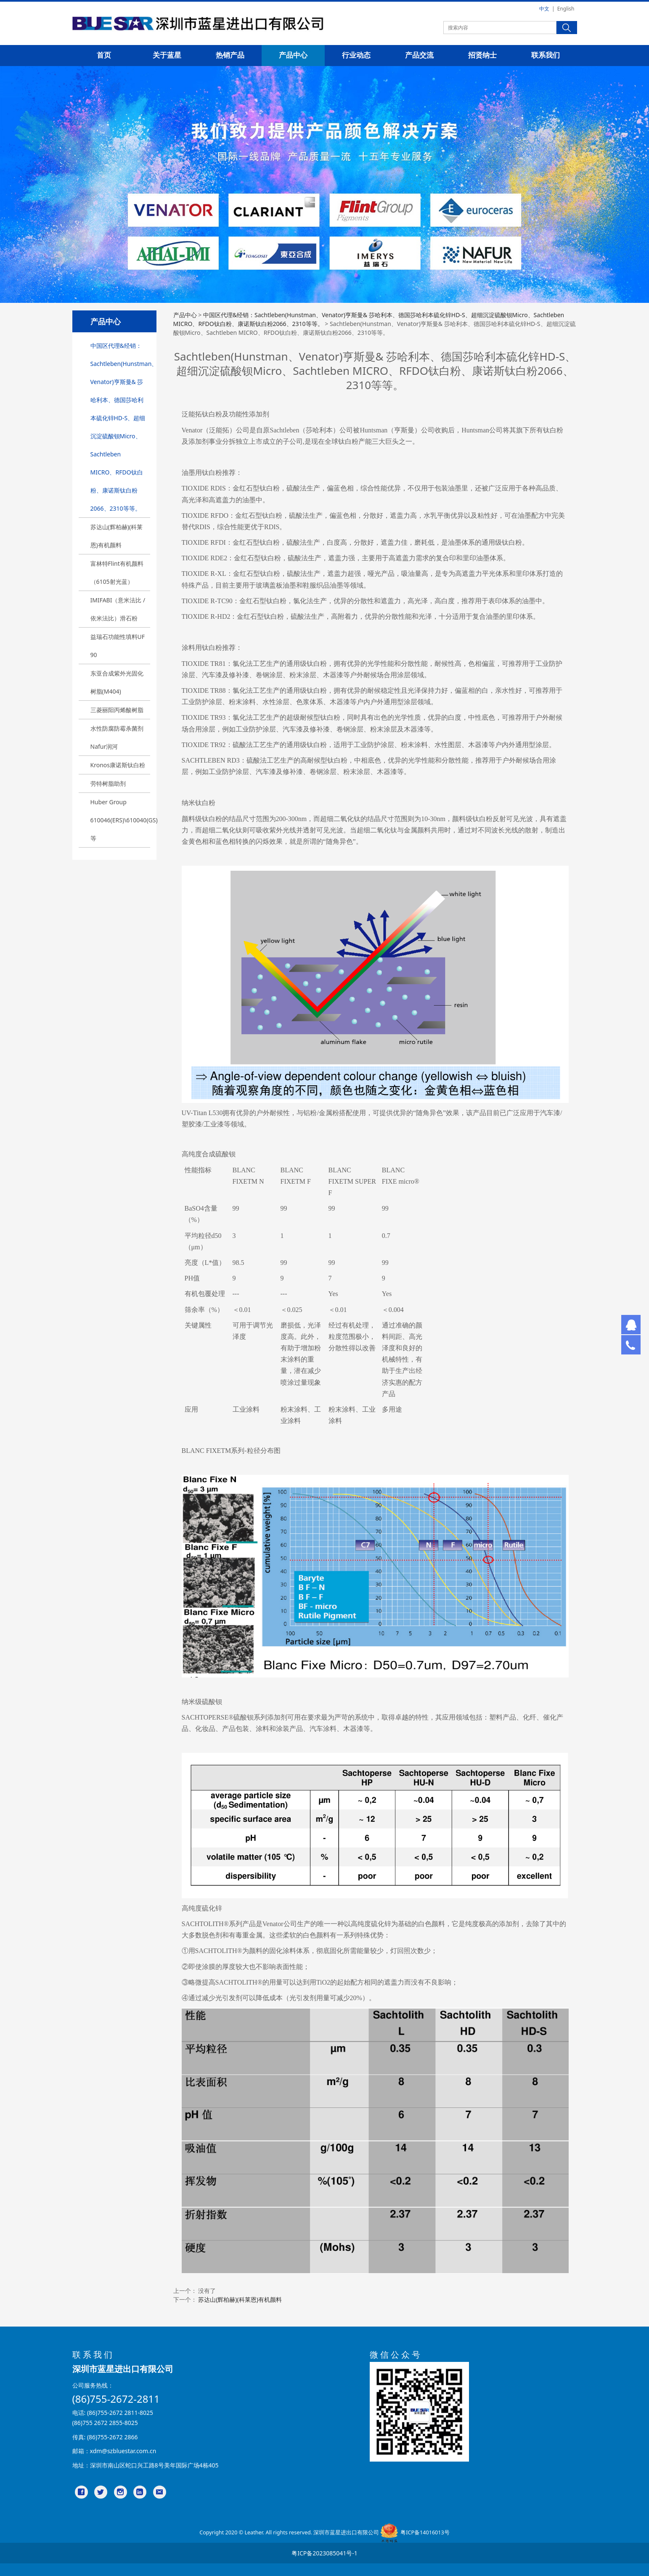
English (566, 8)
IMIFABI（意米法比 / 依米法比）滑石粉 (118, 609)
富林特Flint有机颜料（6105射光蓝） (116, 572)
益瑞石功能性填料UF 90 (117, 646)
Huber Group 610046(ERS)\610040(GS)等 (120, 820)
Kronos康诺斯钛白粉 (117, 765)
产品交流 (419, 55)
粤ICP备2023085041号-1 (324, 2553)
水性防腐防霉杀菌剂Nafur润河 (116, 737)
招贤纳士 (482, 55)
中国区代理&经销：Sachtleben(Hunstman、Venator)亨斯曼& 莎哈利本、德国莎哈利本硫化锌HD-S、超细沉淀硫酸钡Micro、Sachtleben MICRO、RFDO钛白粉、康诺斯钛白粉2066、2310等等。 (120, 427)
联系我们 (545, 55)
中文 (544, 8)
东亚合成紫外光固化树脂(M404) (116, 682)
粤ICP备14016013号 (424, 2532)
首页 (104, 55)
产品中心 (293, 55)
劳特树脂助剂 (108, 783)
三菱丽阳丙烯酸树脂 (116, 710)
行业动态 (356, 55)
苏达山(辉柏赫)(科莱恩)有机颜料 (116, 536)
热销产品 (230, 55)
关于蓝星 (167, 55)
